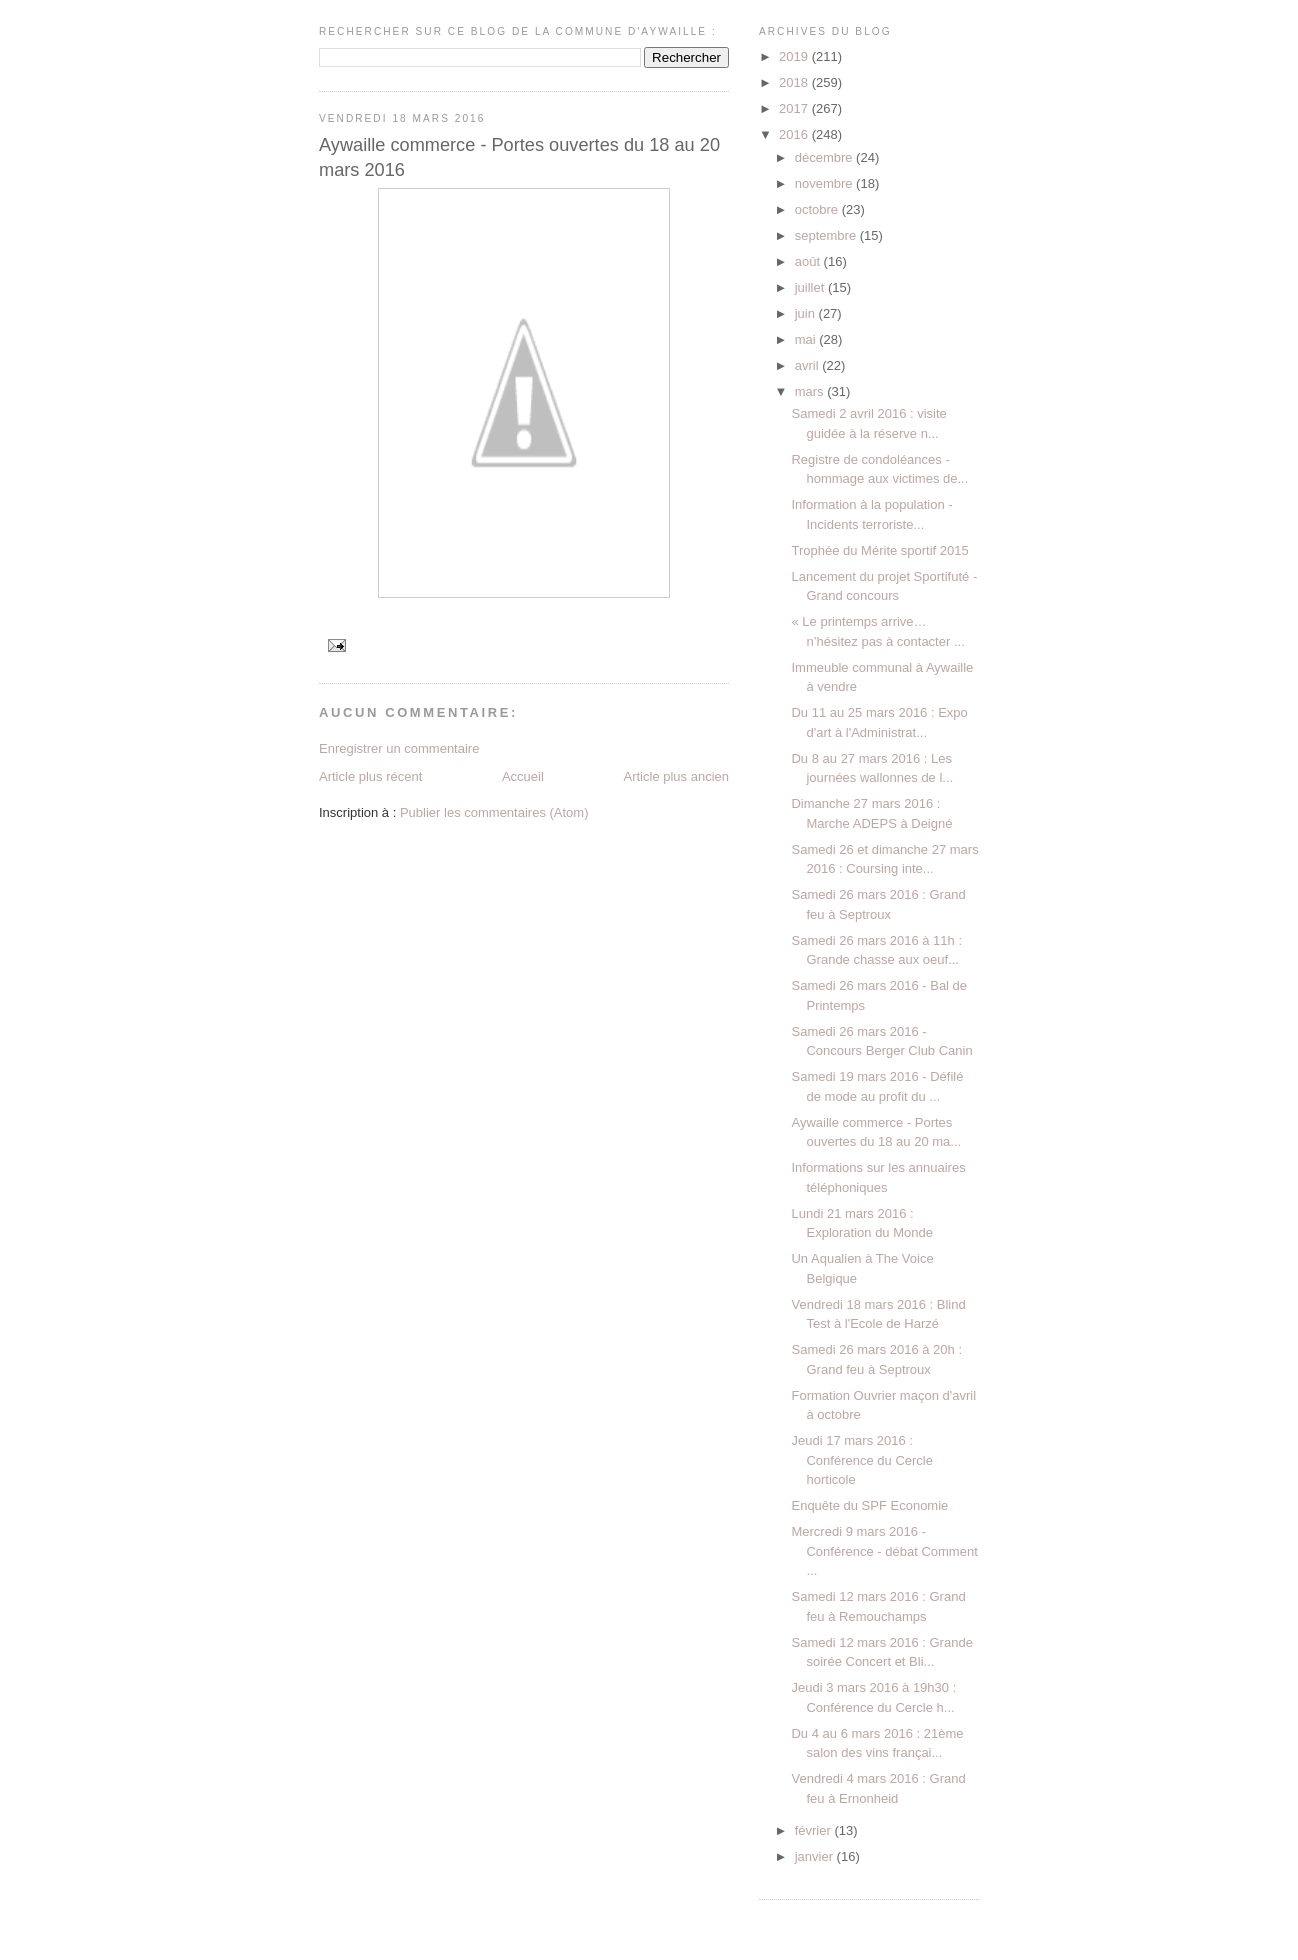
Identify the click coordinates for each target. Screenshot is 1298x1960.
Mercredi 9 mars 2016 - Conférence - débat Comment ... (884, 1551)
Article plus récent (370, 776)
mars (811, 391)
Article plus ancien (677, 776)
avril (808, 365)
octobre (818, 209)
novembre (825, 183)
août (809, 261)
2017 (795, 108)
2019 (795, 56)
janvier (816, 1856)
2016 (795, 134)
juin (807, 313)
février (815, 1830)
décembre (825, 157)
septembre (827, 235)
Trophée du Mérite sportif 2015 (879, 550)
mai (807, 339)
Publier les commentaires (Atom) (494, 812)
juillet (811, 287)
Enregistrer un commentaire (399, 748)
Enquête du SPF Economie (869, 1505)
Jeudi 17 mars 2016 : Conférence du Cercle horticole (861, 1460)
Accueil (523, 776)
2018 (795, 82)
